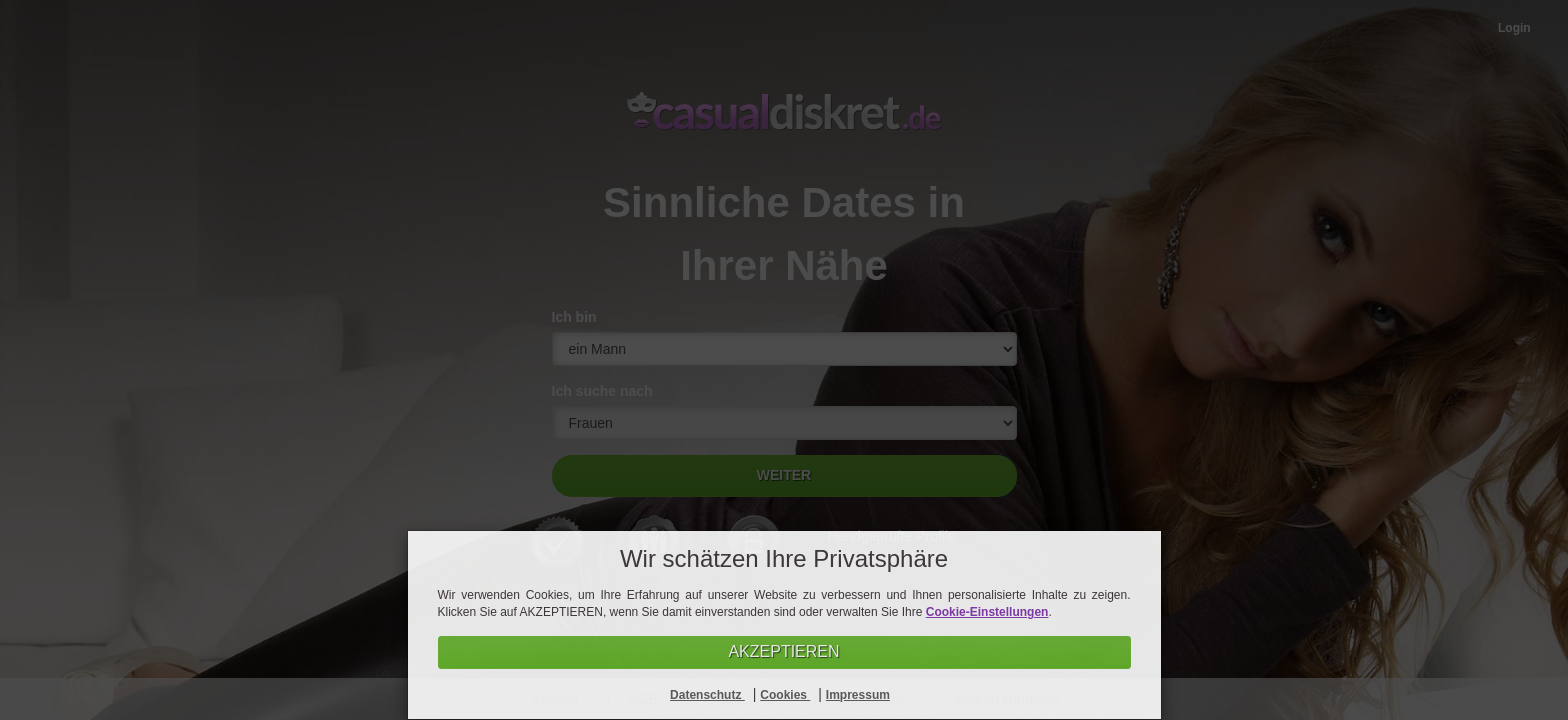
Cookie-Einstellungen (987, 612)
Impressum (858, 695)
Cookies (785, 695)
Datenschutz (707, 695)
